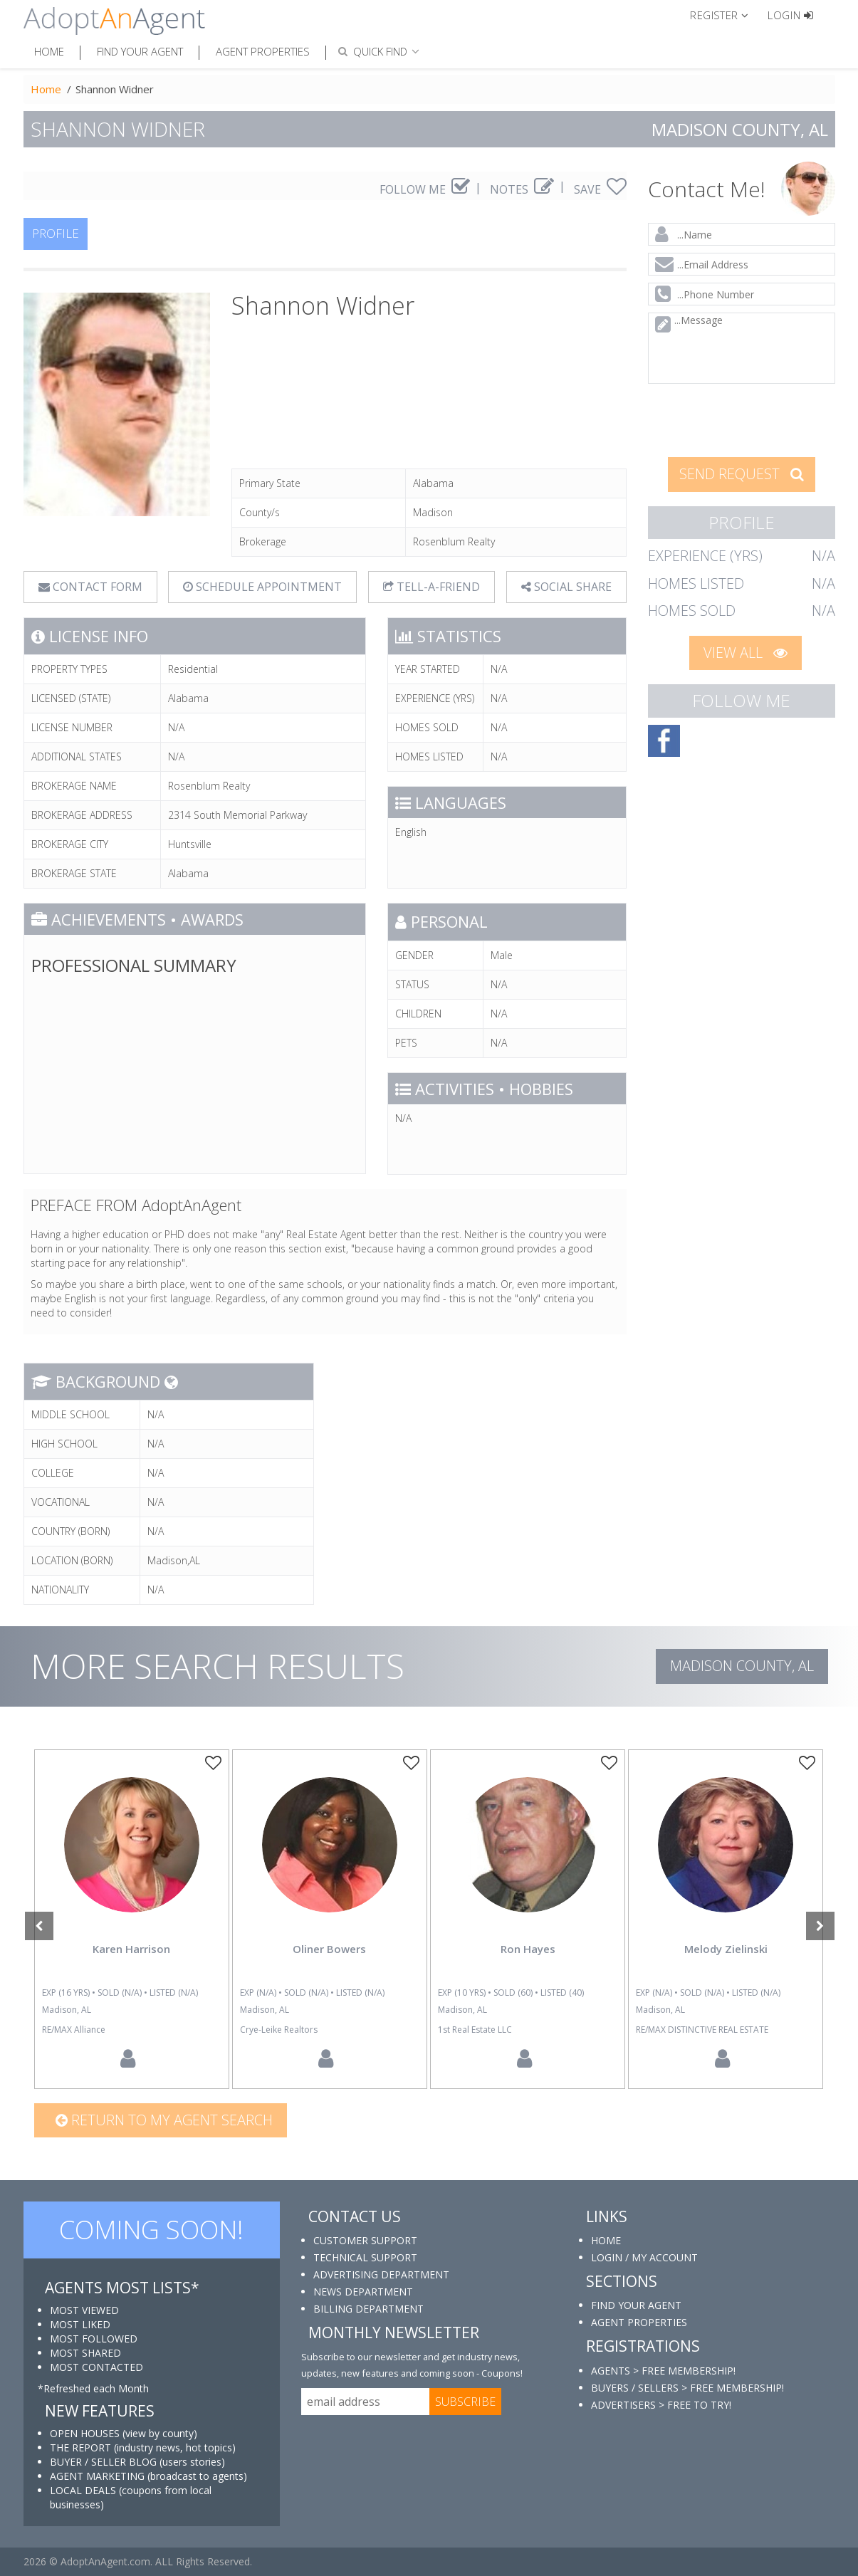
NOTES (522, 189)
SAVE (600, 189)
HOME (606, 2240)
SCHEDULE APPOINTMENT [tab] (262, 587)
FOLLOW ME (425, 189)
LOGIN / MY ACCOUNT (644, 2257)
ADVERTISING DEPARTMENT (381, 2274)
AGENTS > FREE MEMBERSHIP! (663, 2370)
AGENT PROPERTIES (639, 2322)
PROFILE (55, 233)
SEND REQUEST (741, 473)
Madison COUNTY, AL (742, 1665)
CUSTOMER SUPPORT (365, 2240)
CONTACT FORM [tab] (90, 587)
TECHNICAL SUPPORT (365, 2257)
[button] (725, 14)
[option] (131, 1919)
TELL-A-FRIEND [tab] (431, 587)
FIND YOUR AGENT (636, 2305)
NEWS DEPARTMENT (363, 2291)
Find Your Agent (140, 51)
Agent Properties (263, 51)
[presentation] (742, 418)
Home (49, 51)
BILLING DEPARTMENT (368, 2308)
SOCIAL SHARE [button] (566, 587)
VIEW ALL (745, 652)
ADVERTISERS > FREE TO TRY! (661, 2405)
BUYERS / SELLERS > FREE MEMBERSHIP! (687, 2387)
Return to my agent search (164, 2120)
